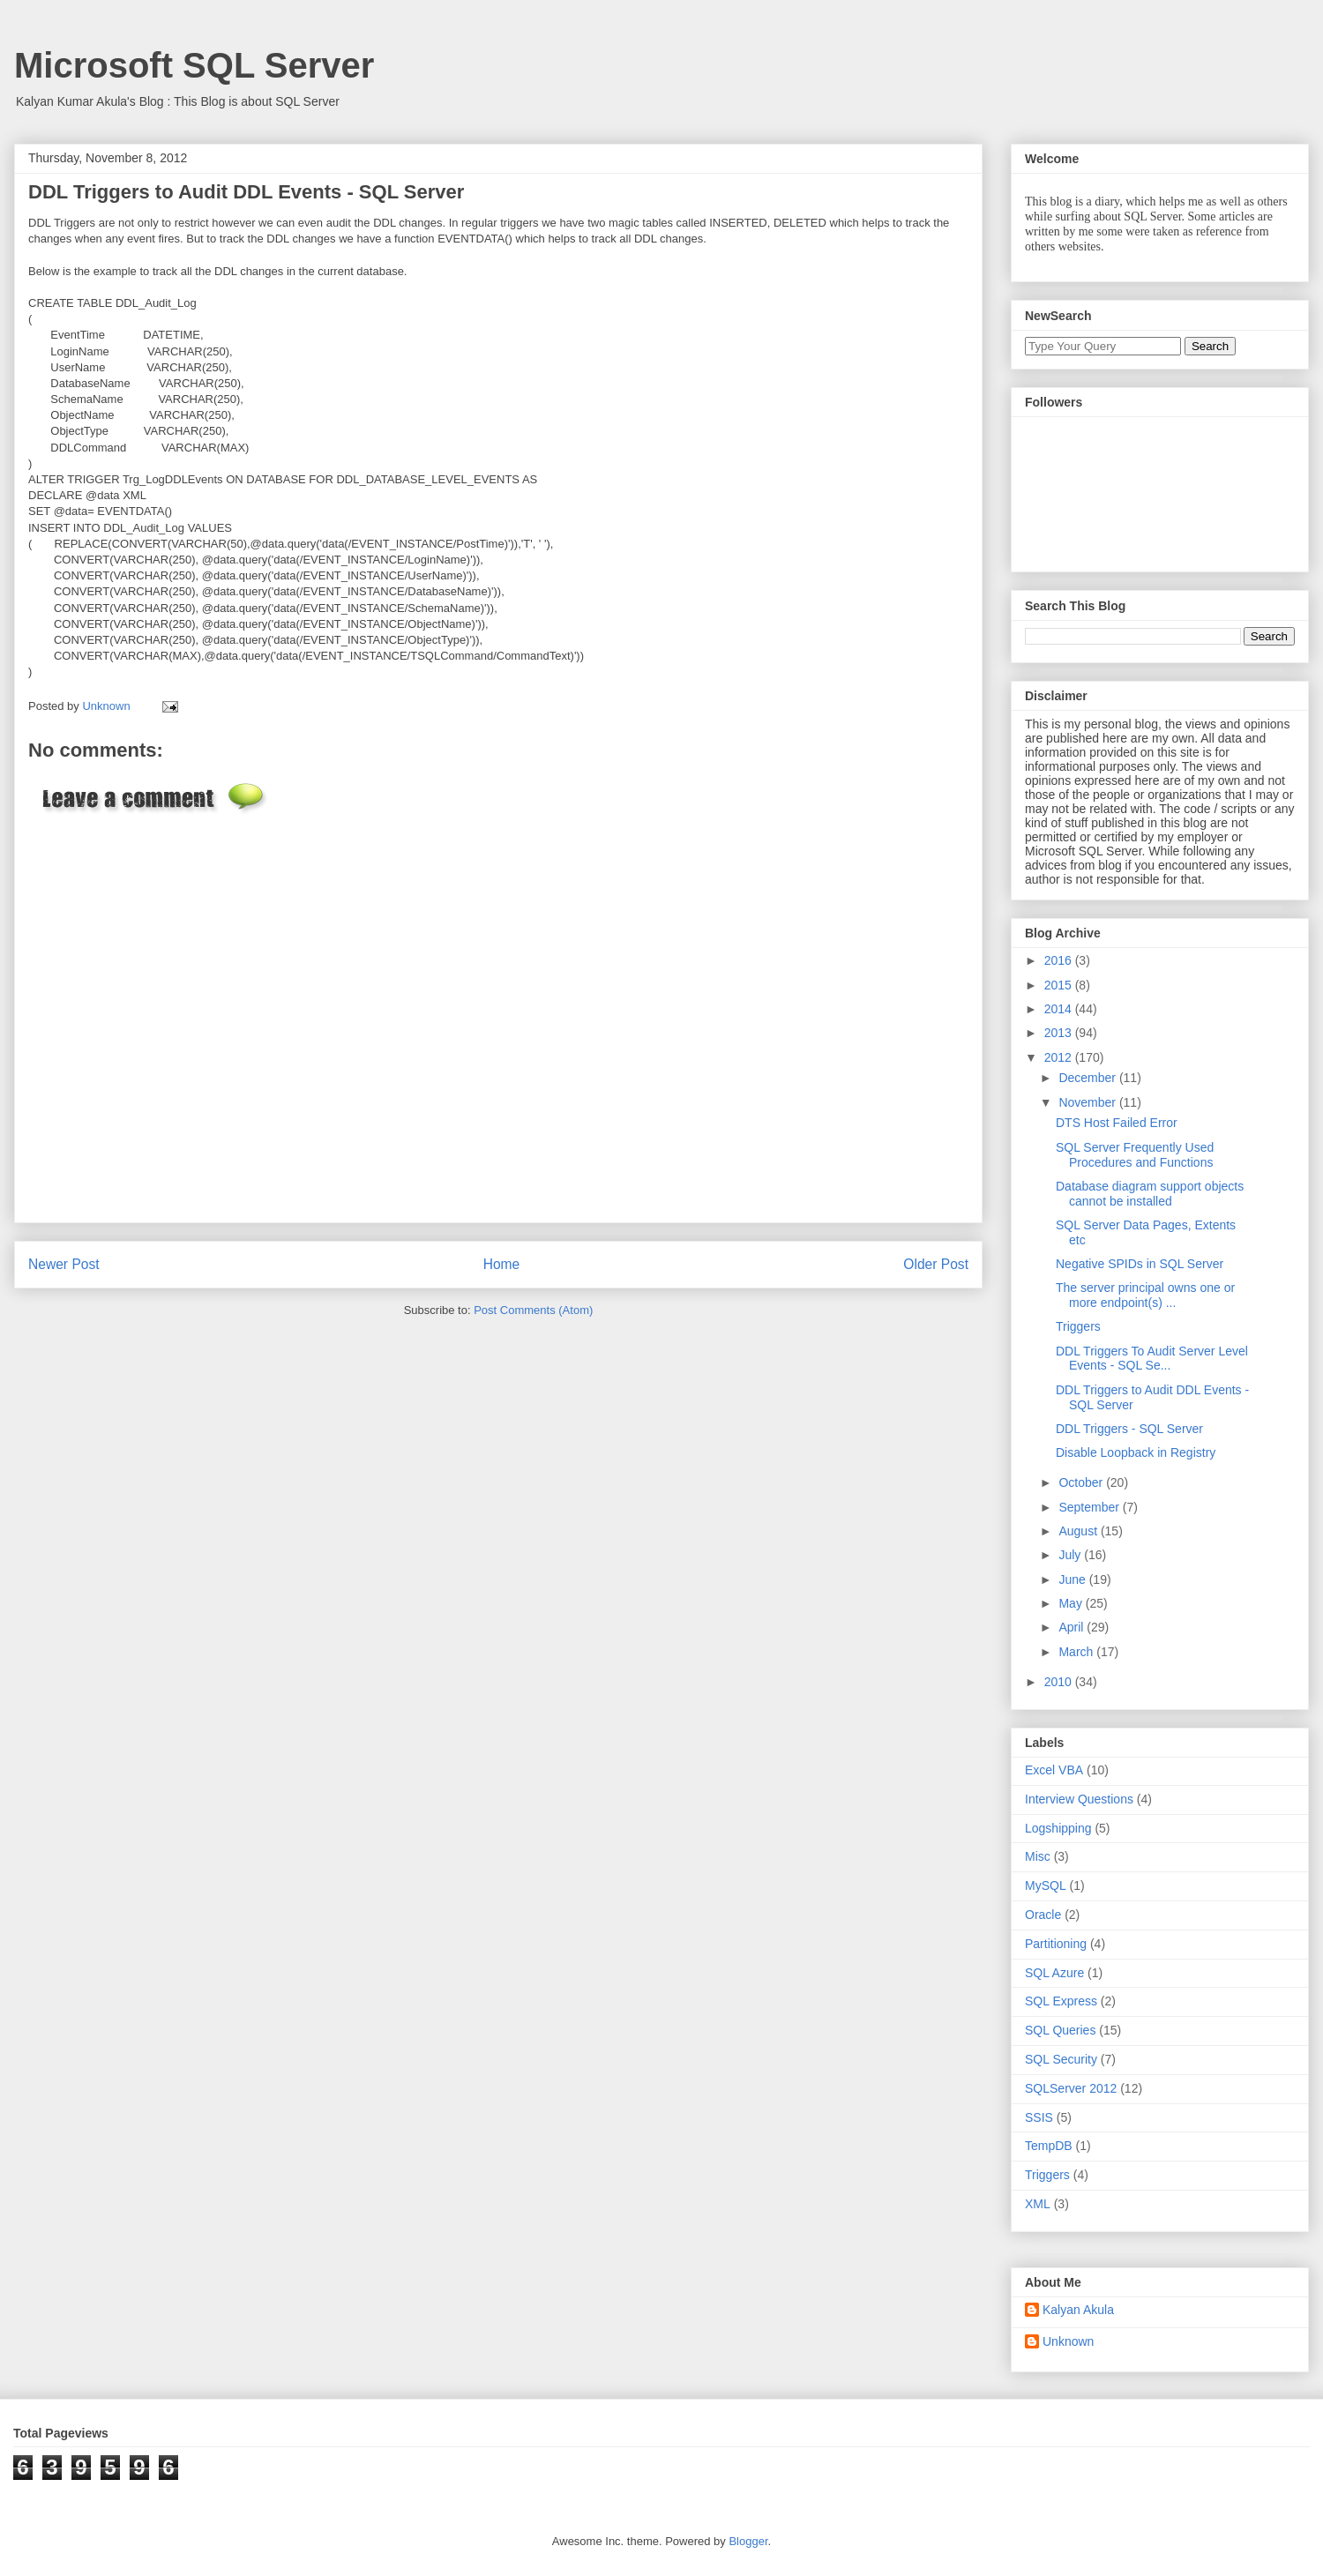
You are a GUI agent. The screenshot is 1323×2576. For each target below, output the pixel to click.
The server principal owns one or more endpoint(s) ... (1145, 1295)
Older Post (935, 1264)
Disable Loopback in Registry (1135, 1452)
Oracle (1043, 1915)
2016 (1059, 960)
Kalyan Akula (1078, 2310)
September (1090, 1507)
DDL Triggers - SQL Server (1129, 1429)
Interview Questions (1079, 1799)
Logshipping (1058, 1828)
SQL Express (1061, 2001)
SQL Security (1061, 2059)
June (1073, 1579)
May (1071, 1603)
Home (501, 1264)
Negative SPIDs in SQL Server (1139, 1264)
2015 (1059, 985)
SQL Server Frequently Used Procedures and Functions (1135, 1154)
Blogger (748, 2541)
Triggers (1078, 1326)
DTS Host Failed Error (1116, 1123)
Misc (1037, 1856)
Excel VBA (1054, 1770)
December (1088, 1078)
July (1071, 1555)
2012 (1059, 1057)
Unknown (1068, 2341)
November (1088, 1102)
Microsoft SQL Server (194, 65)
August (1079, 1531)
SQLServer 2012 (1071, 2088)
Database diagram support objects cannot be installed (1150, 1193)
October (1082, 1482)
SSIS (1039, 2117)
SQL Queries (1060, 2030)
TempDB (1049, 2146)
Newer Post (64, 1264)
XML (1037, 2204)
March (1077, 1652)
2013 (1059, 1033)
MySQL (1045, 1885)
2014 (1059, 1009)
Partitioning (1056, 1944)
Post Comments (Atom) (533, 1310)
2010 (1059, 1682)
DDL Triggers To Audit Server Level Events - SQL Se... (1152, 1358)
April (1072, 1627)
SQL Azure (1054, 1973)
